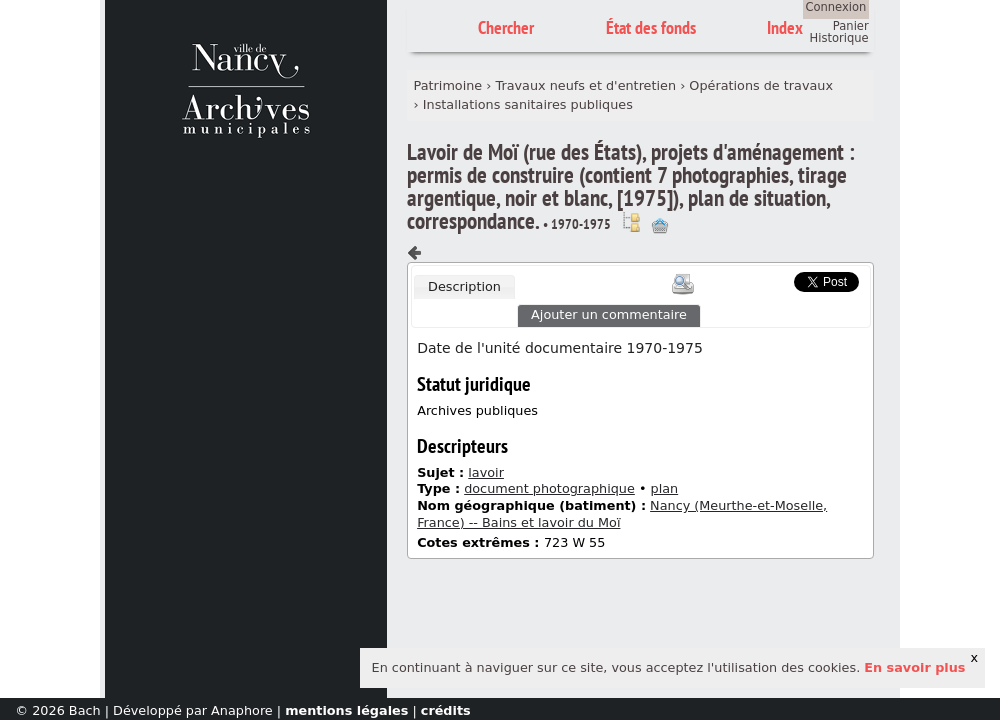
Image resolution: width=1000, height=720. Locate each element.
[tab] (464, 287)
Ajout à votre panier (660, 226)
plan (665, 488)
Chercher (506, 27)
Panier (851, 26)
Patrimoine (448, 85)
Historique (839, 38)
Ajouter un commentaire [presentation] (609, 314)
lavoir (486, 472)
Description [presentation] (464, 286)
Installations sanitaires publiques (528, 104)
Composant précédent (415, 253)
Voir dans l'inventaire (631, 222)
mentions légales (346, 710)
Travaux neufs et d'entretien (586, 85)
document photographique (549, 488)
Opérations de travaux (761, 85)
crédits (446, 710)
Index (785, 27)
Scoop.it (764, 279)
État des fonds (651, 27)
